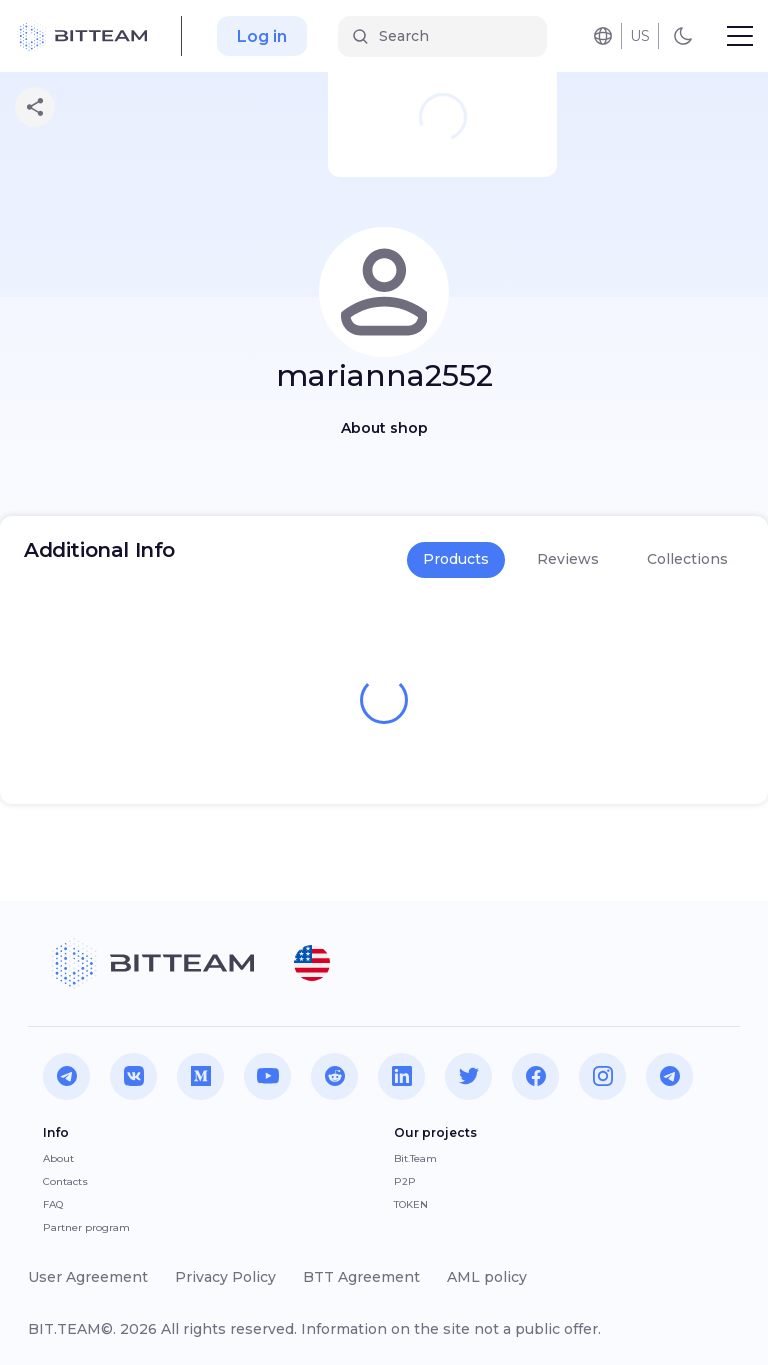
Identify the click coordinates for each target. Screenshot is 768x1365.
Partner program (86, 1227)
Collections (687, 559)
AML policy (487, 1277)
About (58, 1158)
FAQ (53, 1204)
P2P (405, 1181)
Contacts (65, 1181)
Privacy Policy (225, 1277)
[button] (312, 963)
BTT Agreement (361, 1277)
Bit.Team (415, 1158)
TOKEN (411, 1204)
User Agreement (88, 1277)
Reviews (568, 559)
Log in (262, 36)
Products (456, 559)
